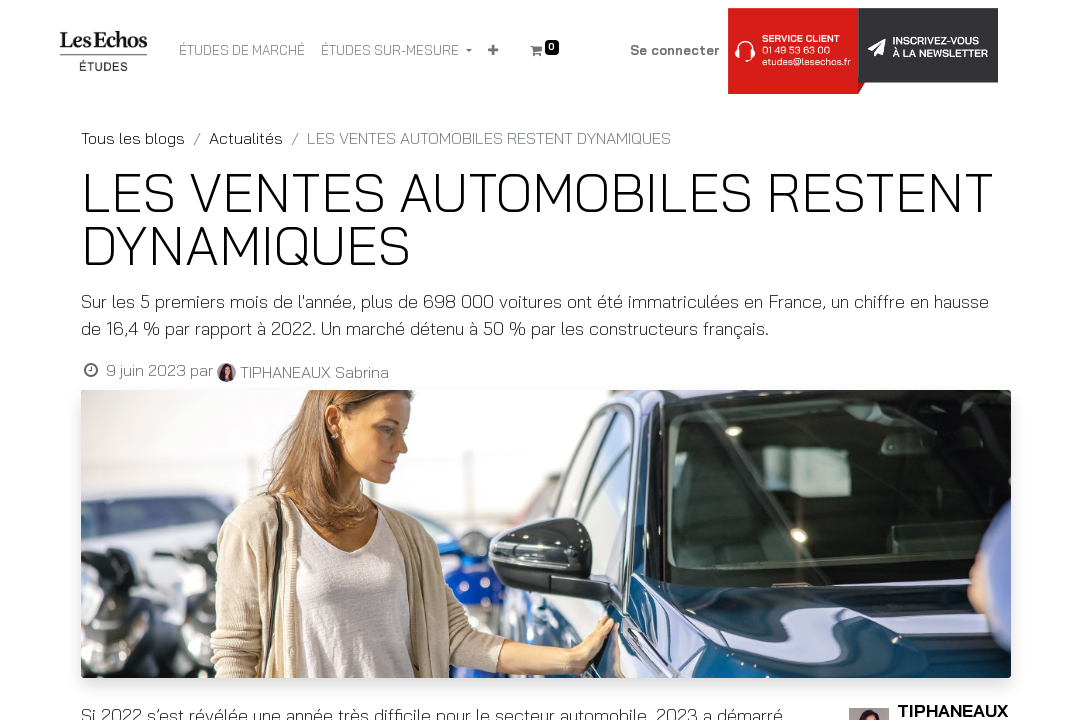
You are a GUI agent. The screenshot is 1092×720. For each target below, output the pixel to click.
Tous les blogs (133, 138)
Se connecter (675, 50)
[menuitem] (242, 51)
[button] (493, 51)
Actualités (246, 138)
